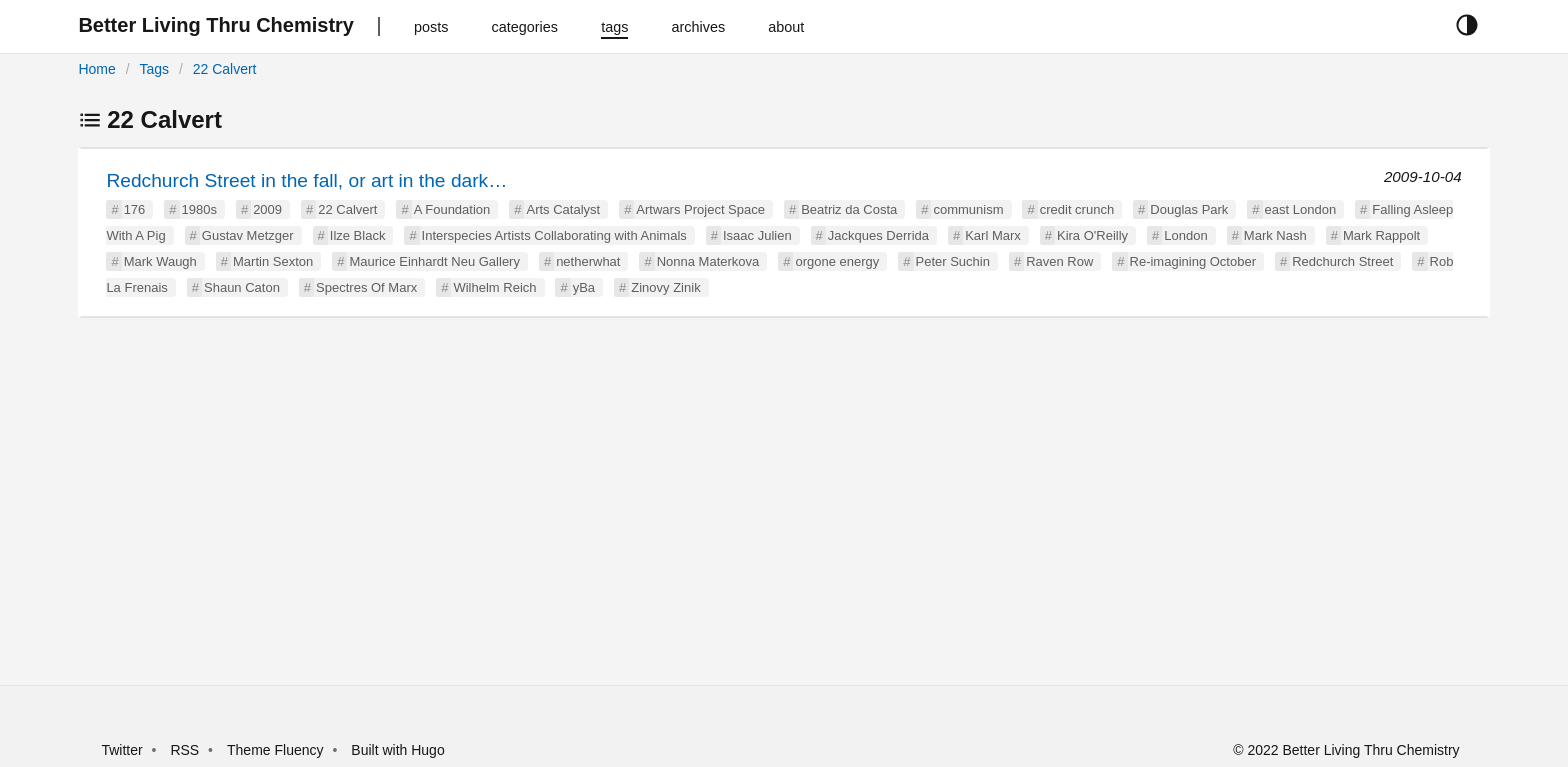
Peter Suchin (953, 261)
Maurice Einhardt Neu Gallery (434, 261)
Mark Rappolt (1381, 235)
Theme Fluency (277, 750)
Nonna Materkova (708, 261)
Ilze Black (358, 235)
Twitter (121, 750)
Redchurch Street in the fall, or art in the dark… (306, 180)
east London (1301, 209)
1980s (199, 209)
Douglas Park (1189, 209)
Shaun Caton (242, 287)
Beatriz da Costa (849, 209)
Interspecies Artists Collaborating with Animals (554, 235)
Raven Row (1059, 261)
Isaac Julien (757, 235)
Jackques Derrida (878, 235)
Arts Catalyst (563, 209)
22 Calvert (225, 69)
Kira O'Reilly (1092, 235)
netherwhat (588, 261)
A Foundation (452, 209)
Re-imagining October (1193, 261)
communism (968, 209)
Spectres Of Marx (366, 287)
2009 (267, 209)
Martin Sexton (273, 261)
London (1185, 235)
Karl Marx (993, 235)
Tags (154, 69)
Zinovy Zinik (665, 287)
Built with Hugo (397, 750)
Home (96, 69)
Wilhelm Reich (494, 287)
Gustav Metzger (248, 235)
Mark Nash (1275, 235)
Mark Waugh (160, 261)
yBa (584, 287)
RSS (184, 750)
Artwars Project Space (700, 209)
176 (135, 209)
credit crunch (1077, 209)
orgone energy (837, 261)
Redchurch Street (1342, 261)
